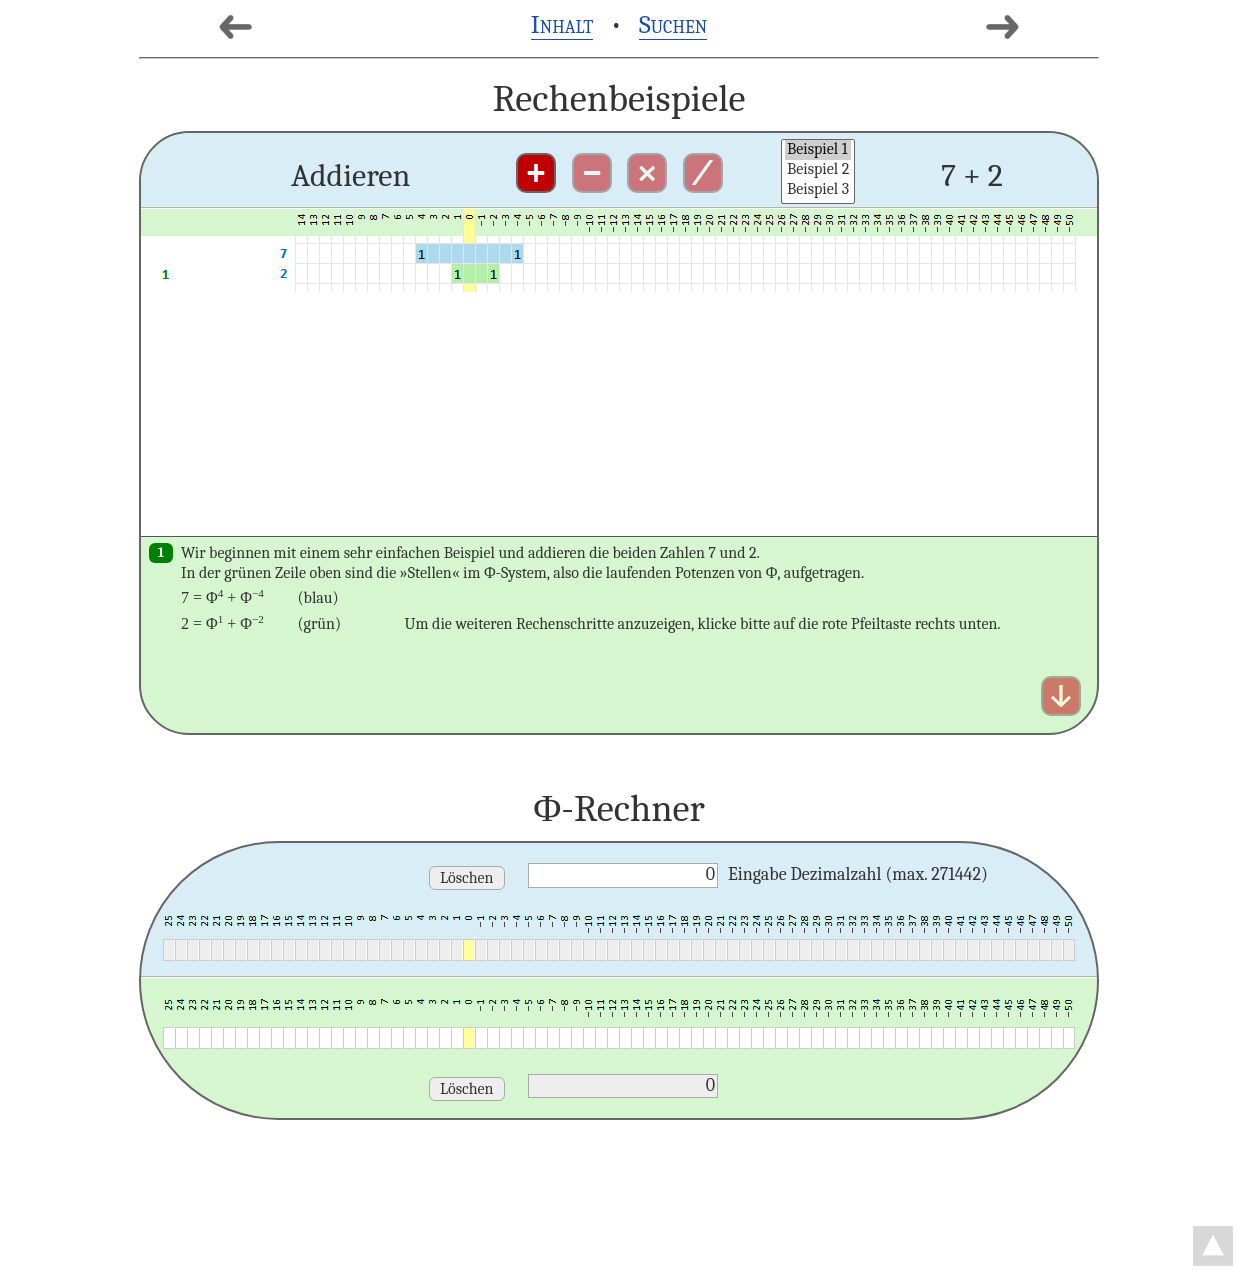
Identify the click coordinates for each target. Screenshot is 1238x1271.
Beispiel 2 (818, 170)
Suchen (673, 24)
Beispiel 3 (818, 190)
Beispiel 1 (818, 150)
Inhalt (562, 24)
